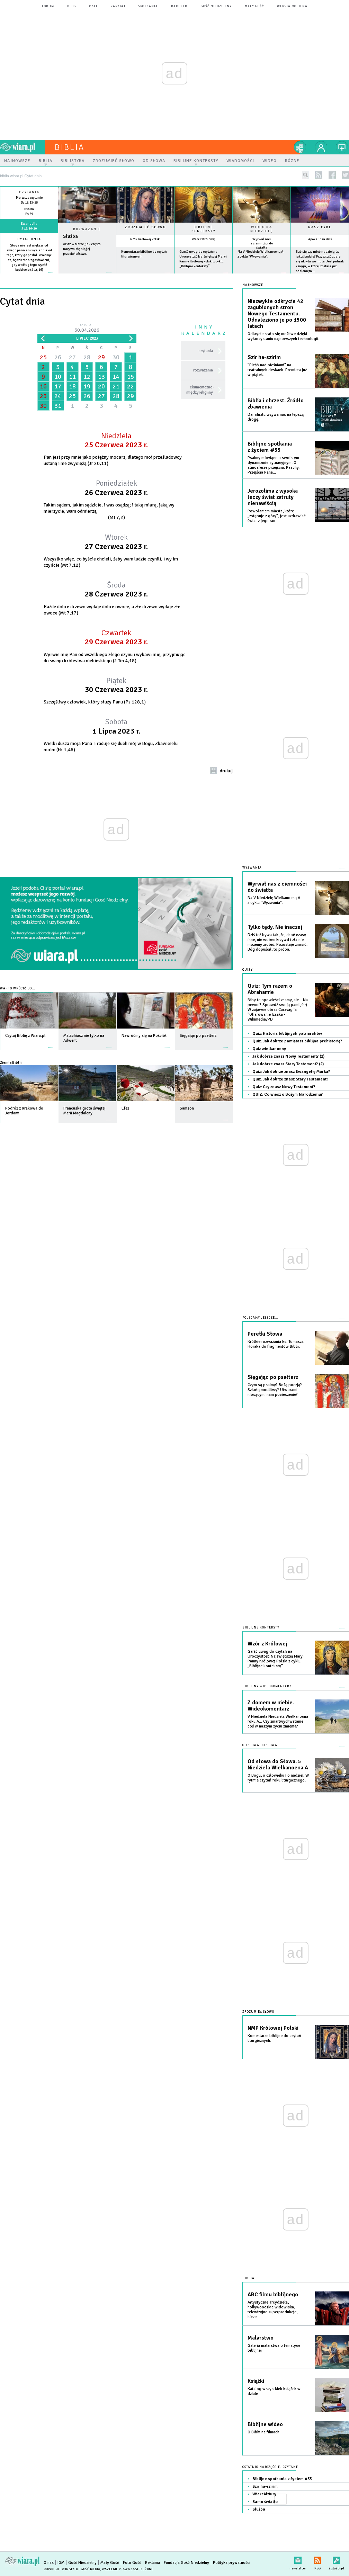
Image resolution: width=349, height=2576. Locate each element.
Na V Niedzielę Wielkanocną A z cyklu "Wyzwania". (274, 900)
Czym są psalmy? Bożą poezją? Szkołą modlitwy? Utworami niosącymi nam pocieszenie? (275, 1389)
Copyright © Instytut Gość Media (72, 2569)
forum (48, 6)
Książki (256, 2381)
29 (101, 357)
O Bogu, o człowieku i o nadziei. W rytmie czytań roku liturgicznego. (278, 1778)
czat (93, 6)
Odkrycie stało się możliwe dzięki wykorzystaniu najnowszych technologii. (283, 336)
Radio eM (179, 6)
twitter (345, 175)
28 (86, 357)
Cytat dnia (29, 239)
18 (72, 386)
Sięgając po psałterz (273, 1377)
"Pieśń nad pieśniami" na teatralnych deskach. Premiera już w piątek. (277, 369)
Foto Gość (132, 2562)
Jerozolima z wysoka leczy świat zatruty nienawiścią (273, 497)
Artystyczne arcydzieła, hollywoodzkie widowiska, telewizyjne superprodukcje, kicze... (272, 2309)
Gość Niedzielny (216, 6)
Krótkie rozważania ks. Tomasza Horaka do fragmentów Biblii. (276, 1344)
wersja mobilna (292, 6)
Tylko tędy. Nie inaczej (275, 927)
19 (86, 386)
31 (57, 406)
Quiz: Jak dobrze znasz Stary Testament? (290, 1079)
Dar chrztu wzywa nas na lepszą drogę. (276, 417)
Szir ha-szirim (264, 357)
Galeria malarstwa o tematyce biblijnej (274, 2348)
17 (57, 386)
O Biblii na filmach (263, 2432)
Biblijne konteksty (203, 229)
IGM (60, 2562)
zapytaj (118, 6)
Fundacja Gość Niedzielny (186, 2562)
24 (57, 396)
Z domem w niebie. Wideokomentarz (271, 1705)
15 (130, 376)
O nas (49, 2562)
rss (318, 175)
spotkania (148, 6)
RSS (317, 2559)
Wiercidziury (264, 2494)
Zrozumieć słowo (145, 227)
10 (57, 376)
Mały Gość (254, 6)
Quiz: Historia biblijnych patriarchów (287, 1033)
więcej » (29, 274)
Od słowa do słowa (259, 1745)
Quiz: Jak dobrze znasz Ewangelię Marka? (291, 1071)
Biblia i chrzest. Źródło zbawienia (276, 403)
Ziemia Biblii (10, 1062)
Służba (70, 236)
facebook (332, 175)
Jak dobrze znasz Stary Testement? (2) (288, 1064)
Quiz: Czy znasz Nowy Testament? (283, 1086)
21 (116, 386)
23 (43, 396)
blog (71, 6)
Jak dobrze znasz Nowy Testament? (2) (288, 1056)
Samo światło (265, 2501)
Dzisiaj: (87, 328)
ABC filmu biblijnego (273, 2294)
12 (86, 376)
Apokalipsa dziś (320, 239)
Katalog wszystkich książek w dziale (274, 2391)
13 (101, 376)
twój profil (321, 147)
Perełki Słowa (265, 1334)
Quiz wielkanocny (269, 1048)
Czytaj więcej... (87, 276)
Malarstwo (261, 2338)
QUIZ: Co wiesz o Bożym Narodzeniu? (287, 1094)
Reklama (152, 2562)
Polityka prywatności (231, 2562)
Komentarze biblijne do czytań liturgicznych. (274, 2038)
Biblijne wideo (265, 2424)
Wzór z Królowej (203, 239)
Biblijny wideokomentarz (267, 1686)
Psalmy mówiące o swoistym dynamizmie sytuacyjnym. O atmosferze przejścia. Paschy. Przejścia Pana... (273, 465)
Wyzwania (252, 868)
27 (72, 357)
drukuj (226, 771)
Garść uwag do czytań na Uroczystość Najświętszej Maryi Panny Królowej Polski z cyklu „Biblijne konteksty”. (276, 1659)
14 (116, 376)
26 (57, 357)
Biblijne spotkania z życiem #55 (270, 447)
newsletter (297, 2559)
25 (43, 357)
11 (72, 376)
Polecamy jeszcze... (260, 1318)
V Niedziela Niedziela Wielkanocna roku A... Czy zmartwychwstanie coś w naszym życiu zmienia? (278, 1721)
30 (116, 357)
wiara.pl (22, 147)
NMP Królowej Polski (145, 239)
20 (101, 386)
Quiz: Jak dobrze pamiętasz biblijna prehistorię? (297, 1041)
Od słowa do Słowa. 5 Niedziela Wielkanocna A (278, 1764)
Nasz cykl (319, 227)
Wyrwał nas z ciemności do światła (262, 243)
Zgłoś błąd (336, 2559)
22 (130, 386)
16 (43, 386)
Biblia (69, 147)
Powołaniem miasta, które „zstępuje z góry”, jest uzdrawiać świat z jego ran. (277, 516)
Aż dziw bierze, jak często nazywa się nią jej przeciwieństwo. (81, 249)
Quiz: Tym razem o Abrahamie (270, 989)
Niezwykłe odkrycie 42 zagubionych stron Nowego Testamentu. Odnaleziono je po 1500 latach (277, 313)
